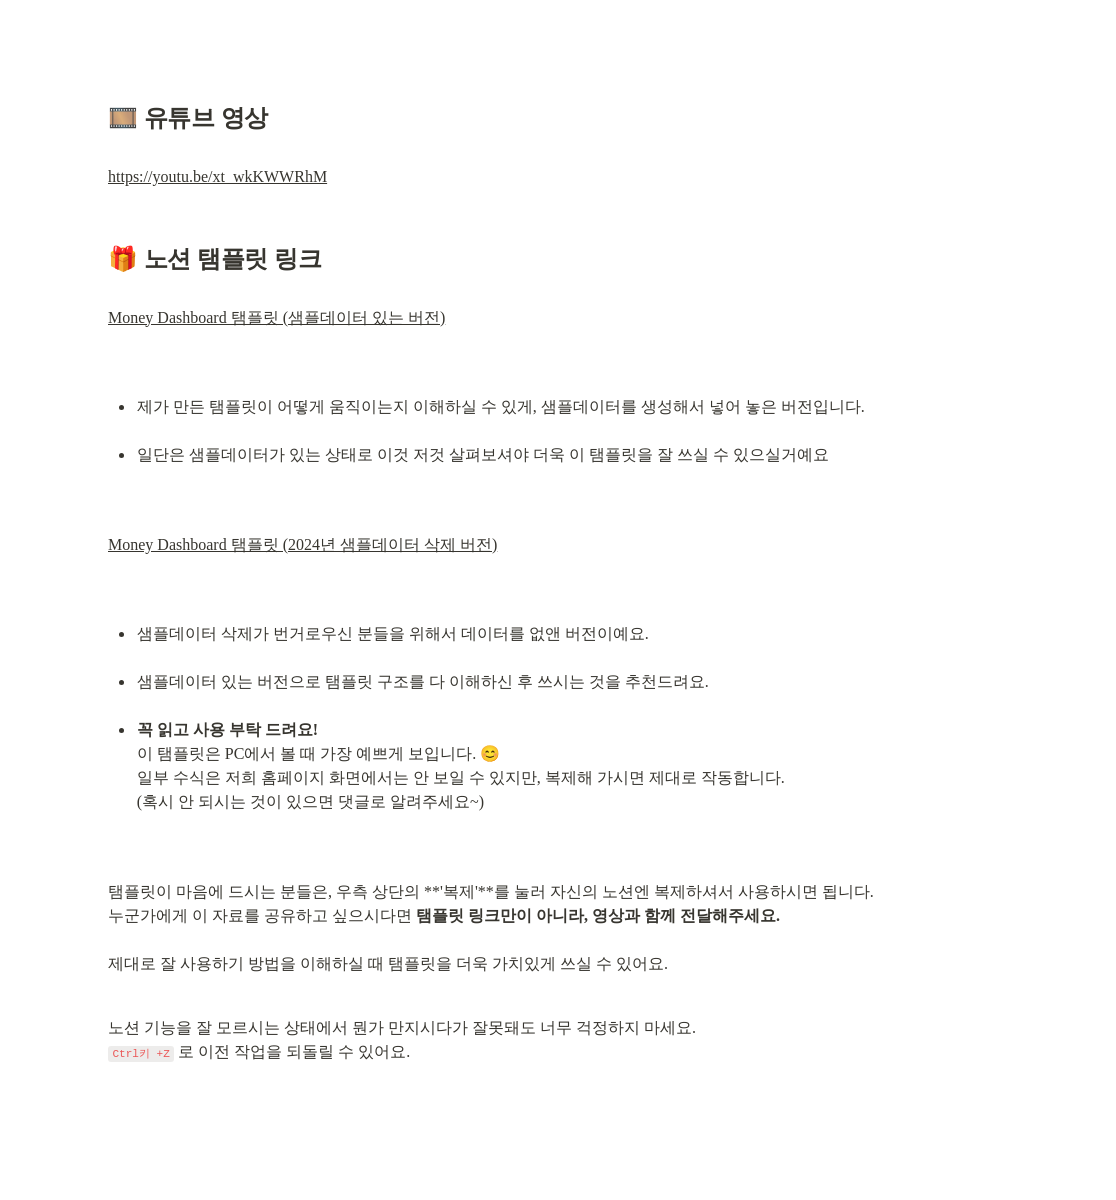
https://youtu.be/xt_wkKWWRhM (217, 176)
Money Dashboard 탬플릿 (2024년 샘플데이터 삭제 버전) (302, 544)
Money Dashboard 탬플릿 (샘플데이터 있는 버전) (276, 317)
